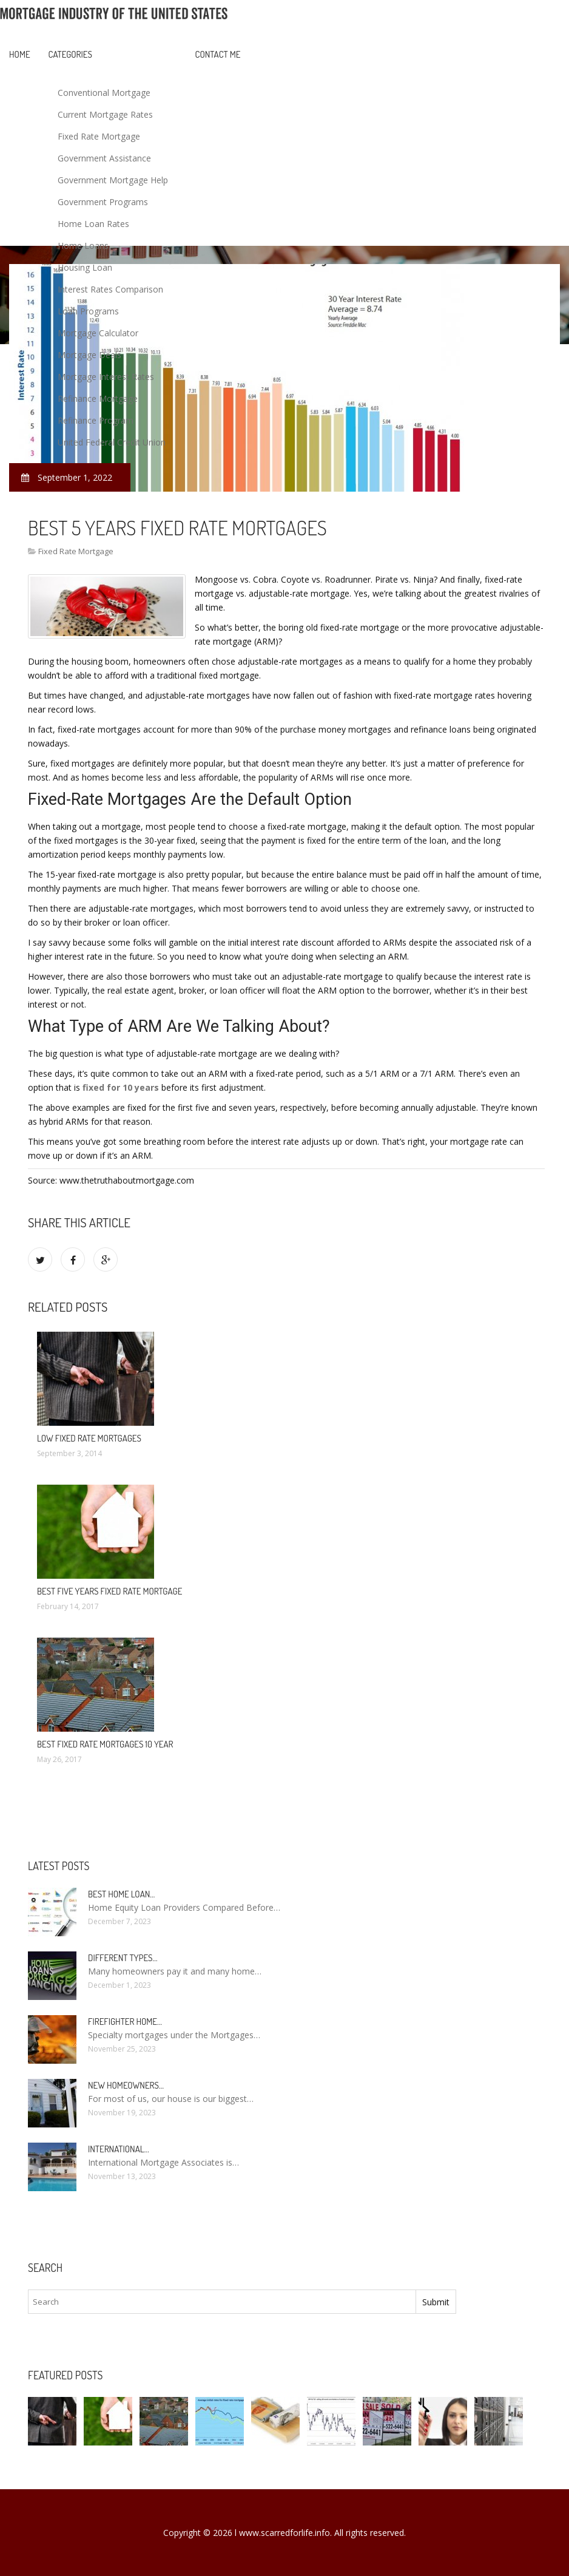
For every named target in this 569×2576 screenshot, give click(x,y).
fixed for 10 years (120, 1087)
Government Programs (103, 202)
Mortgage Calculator (98, 333)
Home (19, 54)
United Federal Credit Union (112, 442)
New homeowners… (126, 2085)
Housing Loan (85, 267)
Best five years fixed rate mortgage (109, 1591)
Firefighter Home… (125, 2021)
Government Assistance (104, 158)
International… (118, 2149)
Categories (70, 54)
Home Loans (83, 245)
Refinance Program (95, 420)
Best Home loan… (121, 1894)
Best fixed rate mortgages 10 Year (105, 1744)
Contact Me (218, 54)
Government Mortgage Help (113, 180)
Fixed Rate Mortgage (99, 136)
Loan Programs (88, 311)
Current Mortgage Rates (105, 114)
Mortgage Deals (89, 355)
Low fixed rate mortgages (89, 1438)
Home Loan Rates (93, 223)
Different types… (123, 1958)
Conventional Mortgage (104, 92)
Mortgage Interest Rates (106, 376)
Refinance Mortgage (98, 398)
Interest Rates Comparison (110, 289)
